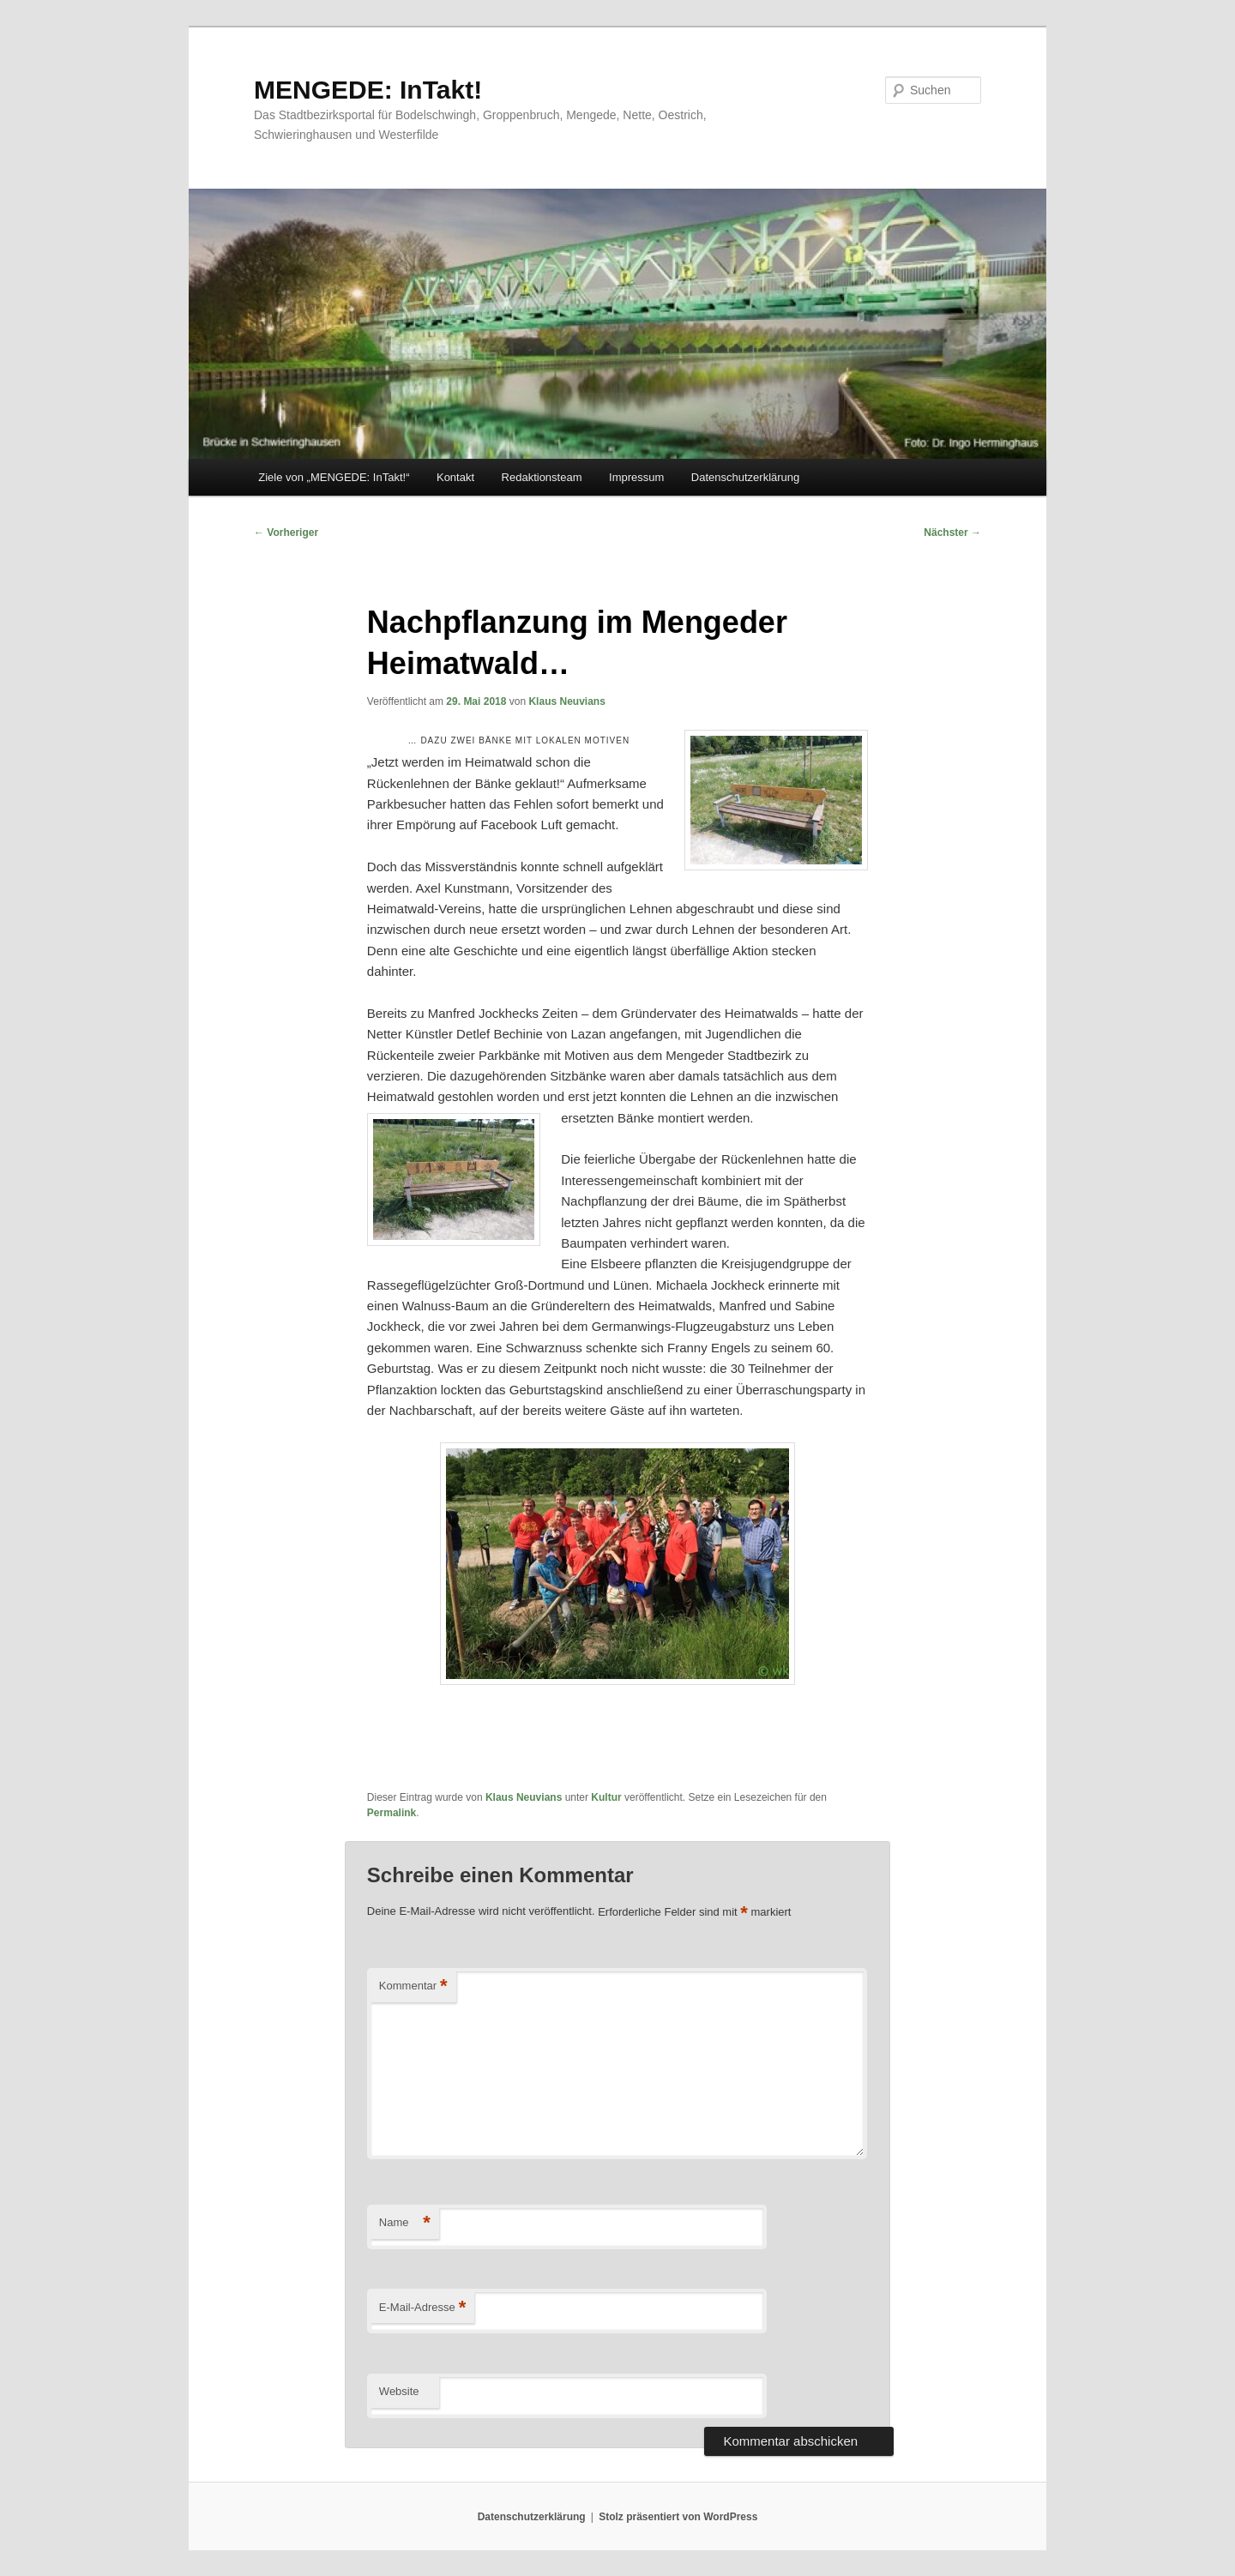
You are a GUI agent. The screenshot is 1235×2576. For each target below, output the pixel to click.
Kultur (606, 1797)
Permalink (391, 1813)
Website (399, 2391)
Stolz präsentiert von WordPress (678, 2517)
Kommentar (413, 1986)
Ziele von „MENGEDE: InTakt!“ (333, 477)
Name (405, 2223)
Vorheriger (286, 533)
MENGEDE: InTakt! (368, 89)
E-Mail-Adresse (422, 2308)
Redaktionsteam (542, 477)
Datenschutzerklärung (745, 477)
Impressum (636, 477)
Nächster (952, 533)
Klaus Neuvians (566, 701)
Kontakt (455, 477)
